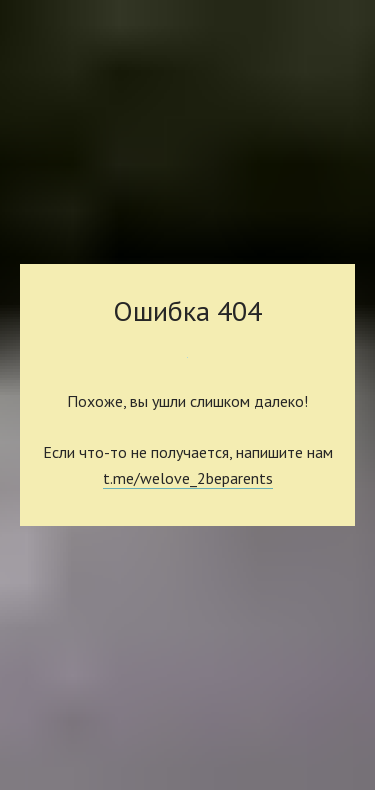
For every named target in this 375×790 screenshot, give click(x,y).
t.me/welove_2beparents (188, 478)
